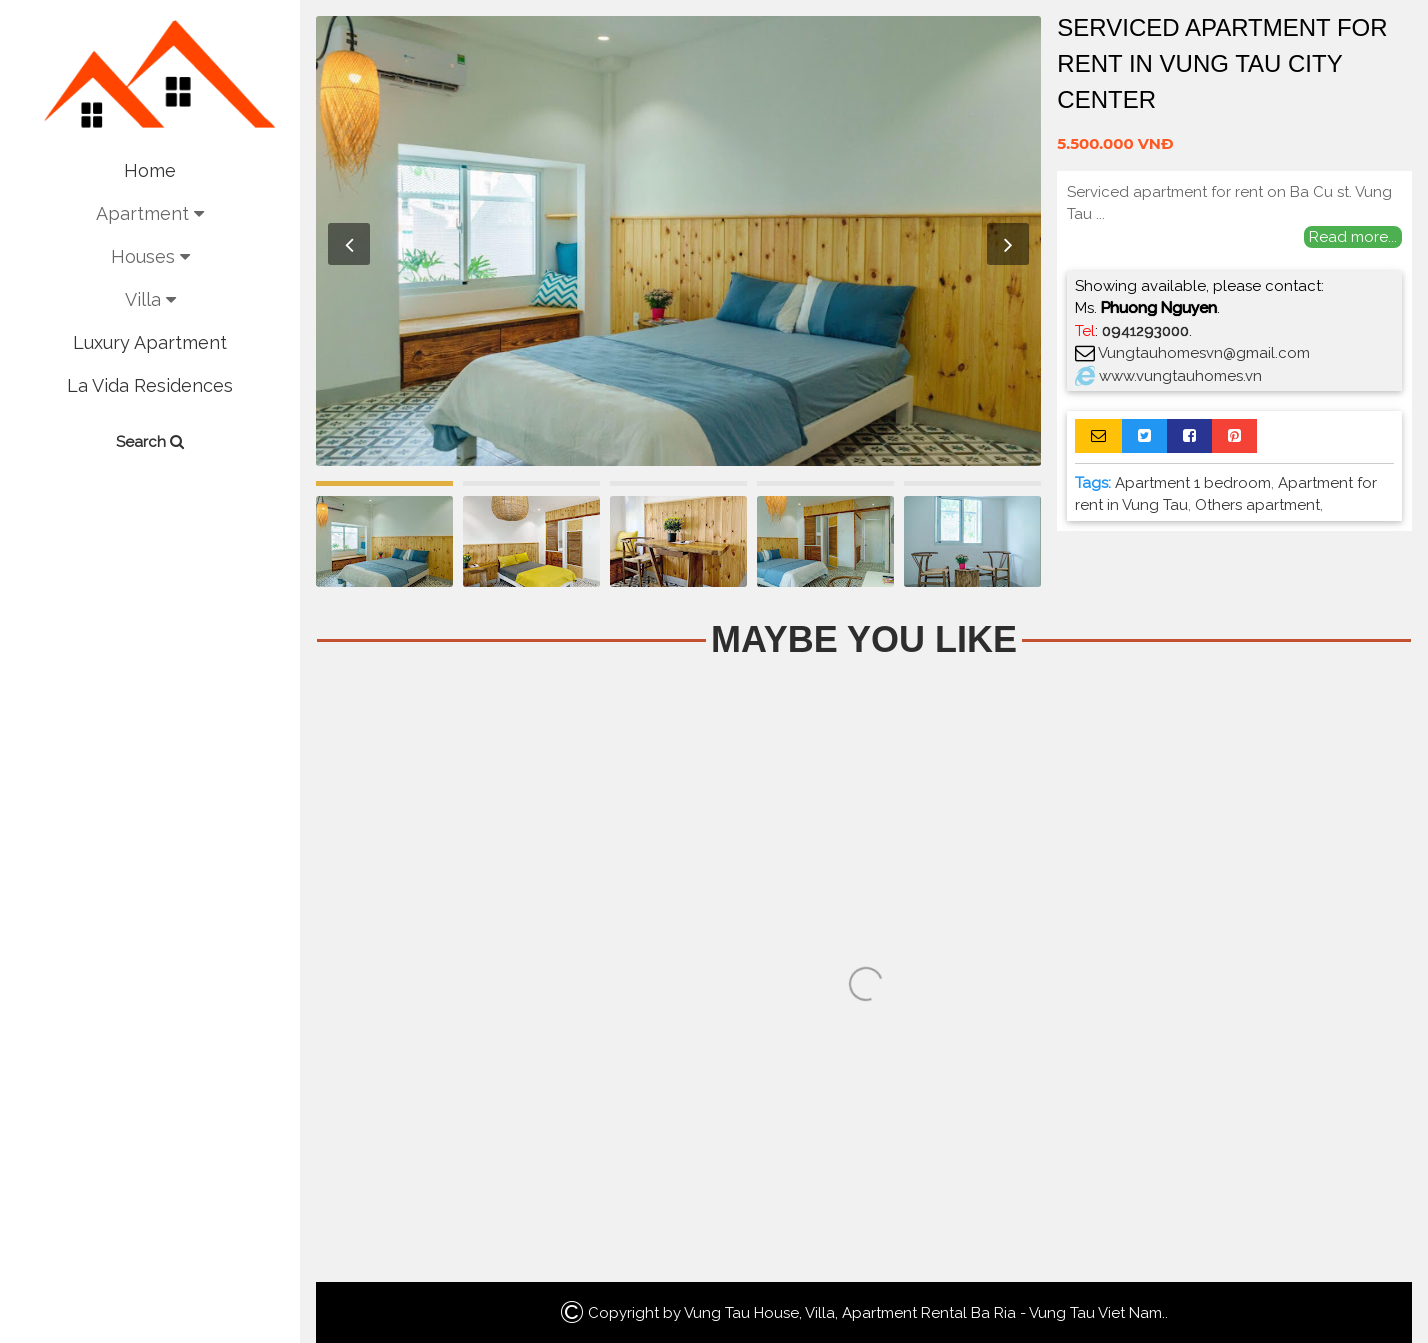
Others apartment (1257, 505)
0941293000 (1145, 331)
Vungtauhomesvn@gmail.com (1204, 353)
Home (150, 170)
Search (150, 442)
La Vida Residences (150, 385)
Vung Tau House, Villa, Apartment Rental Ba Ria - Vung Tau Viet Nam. (924, 1313)
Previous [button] (349, 244)
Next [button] (1008, 244)
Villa (150, 299)
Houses (150, 256)
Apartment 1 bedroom (1193, 483)
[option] (678, 241)
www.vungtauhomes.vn (1180, 376)
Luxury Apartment (150, 342)
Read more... (1353, 237)
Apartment (150, 213)
